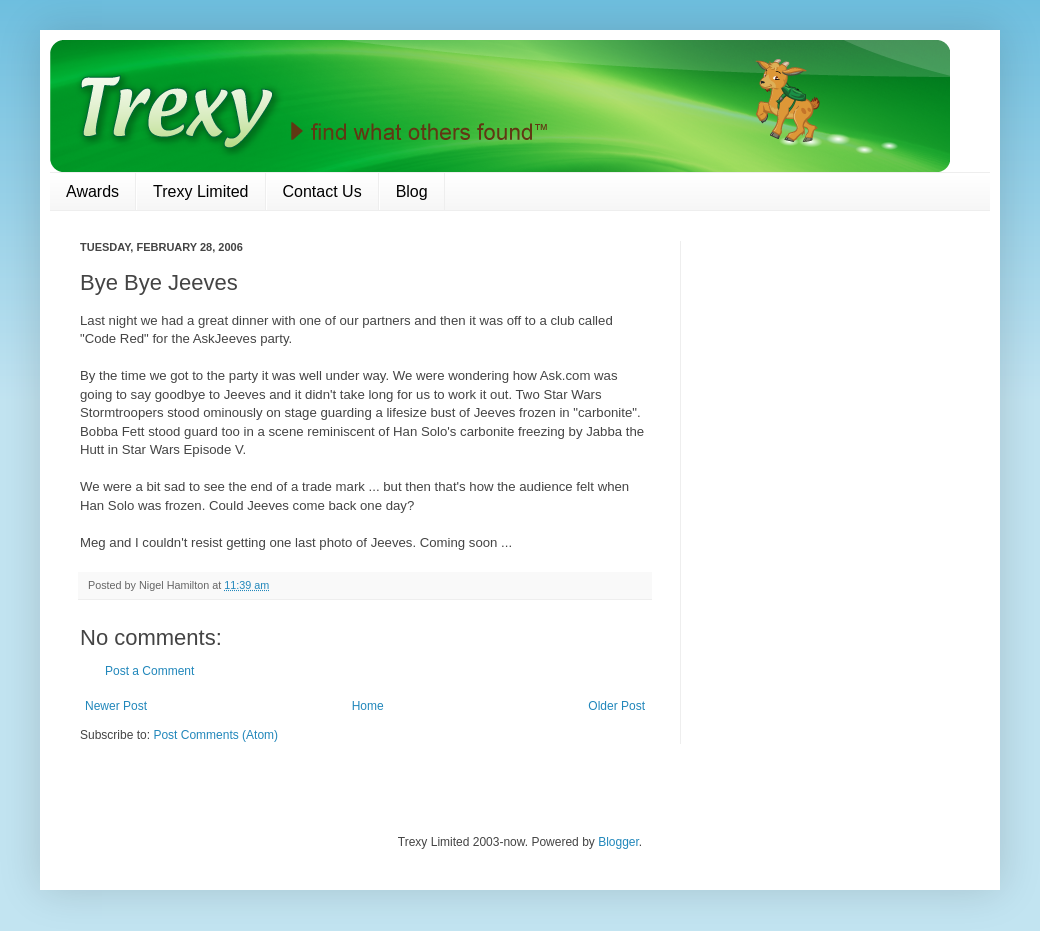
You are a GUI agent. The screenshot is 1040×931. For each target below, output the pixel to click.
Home (368, 706)
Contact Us (322, 191)
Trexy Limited (200, 191)
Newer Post (116, 706)
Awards (92, 191)
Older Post (616, 706)
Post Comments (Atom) (215, 735)
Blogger (618, 842)
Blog (412, 191)
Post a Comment (149, 671)
